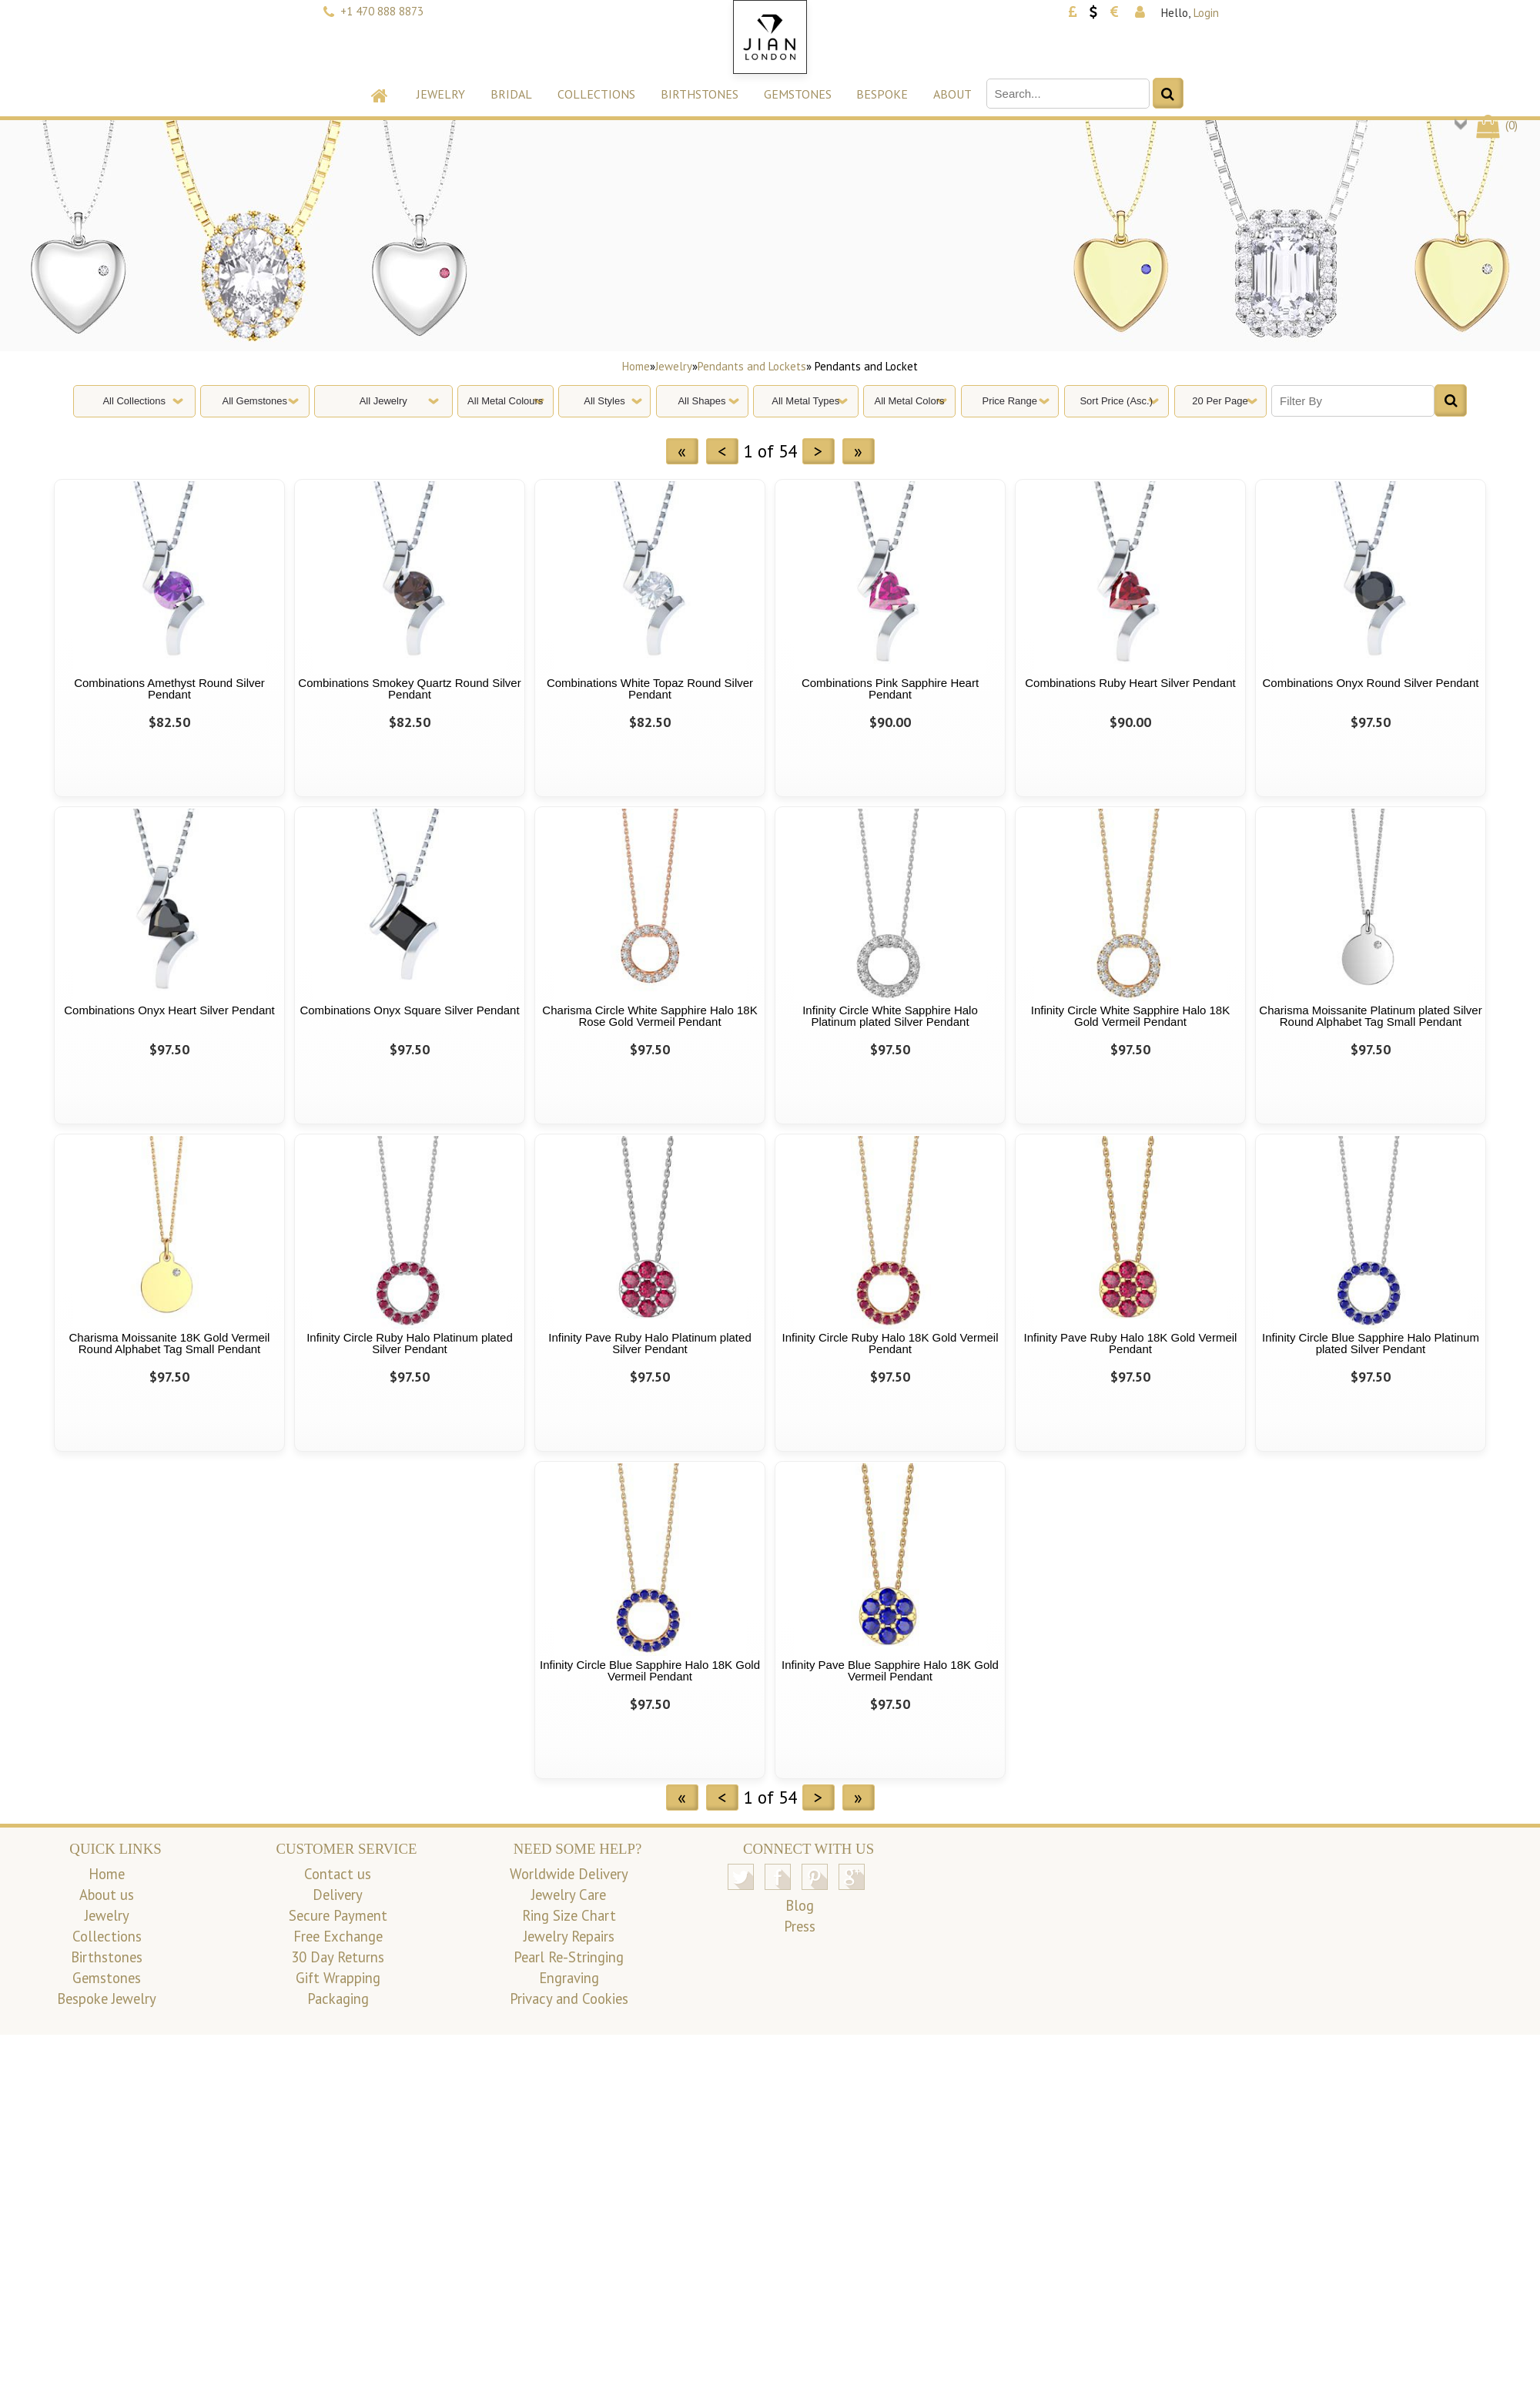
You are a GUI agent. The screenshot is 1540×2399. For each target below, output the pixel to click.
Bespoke (882, 94)
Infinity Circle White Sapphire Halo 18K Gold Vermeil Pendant (1130, 1015)
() (1495, 125)
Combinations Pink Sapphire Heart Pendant (890, 688)
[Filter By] (1353, 401)
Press (799, 1926)
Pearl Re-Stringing (569, 1957)
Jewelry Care (568, 1894)
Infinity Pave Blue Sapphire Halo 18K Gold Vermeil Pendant (890, 1670)
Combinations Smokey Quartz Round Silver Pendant (409, 688)
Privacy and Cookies (569, 1998)
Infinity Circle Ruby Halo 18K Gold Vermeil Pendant (890, 1343)
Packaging (338, 1998)
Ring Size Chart (569, 1915)
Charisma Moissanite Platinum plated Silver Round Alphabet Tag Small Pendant (1370, 1015)
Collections (596, 94)
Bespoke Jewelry (106, 1998)
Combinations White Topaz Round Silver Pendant (650, 688)
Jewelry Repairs (569, 1936)
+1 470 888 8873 (382, 11)
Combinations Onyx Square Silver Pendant (409, 1010)
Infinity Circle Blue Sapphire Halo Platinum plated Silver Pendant (1370, 1343)
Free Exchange (338, 1936)
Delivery (338, 1894)
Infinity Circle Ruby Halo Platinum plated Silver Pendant (409, 1343)
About (952, 94)
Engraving (569, 1977)
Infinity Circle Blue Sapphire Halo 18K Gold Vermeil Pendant (650, 1670)
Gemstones (798, 94)
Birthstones (699, 94)
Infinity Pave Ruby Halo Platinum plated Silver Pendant (649, 1343)
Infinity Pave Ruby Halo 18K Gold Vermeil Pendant (1130, 1343)
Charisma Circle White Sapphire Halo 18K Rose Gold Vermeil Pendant (649, 1015)
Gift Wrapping (338, 1977)
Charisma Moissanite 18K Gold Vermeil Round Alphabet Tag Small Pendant (169, 1343)
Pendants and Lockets (752, 366)
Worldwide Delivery (569, 1874)
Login (1206, 12)
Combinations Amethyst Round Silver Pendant (169, 688)
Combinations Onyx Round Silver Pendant (1371, 682)
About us (106, 1894)
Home (636, 366)
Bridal (511, 94)
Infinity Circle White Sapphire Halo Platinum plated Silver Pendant (890, 1015)
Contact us (337, 1874)
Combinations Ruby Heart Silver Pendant (1130, 682)
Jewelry (441, 94)
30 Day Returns (337, 1957)
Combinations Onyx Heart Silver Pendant (169, 1010)
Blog (799, 1905)
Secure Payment (338, 1915)
